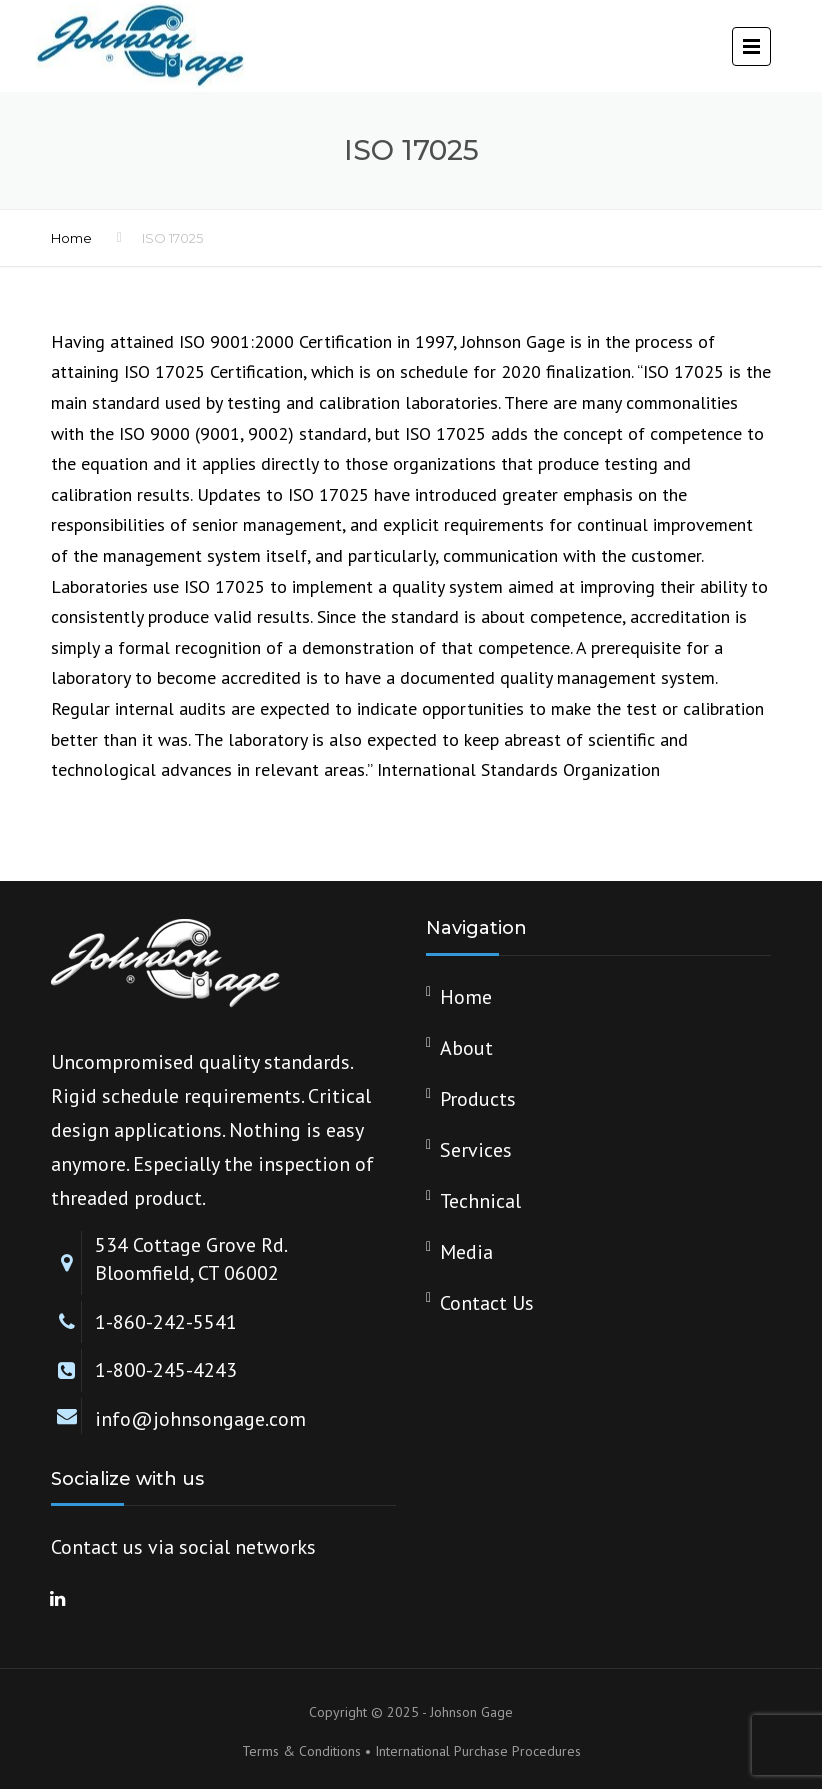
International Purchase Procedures (478, 1751)
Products (478, 1099)
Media (466, 1252)
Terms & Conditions (301, 1751)
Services (476, 1150)
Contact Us (487, 1303)
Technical (480, 1201)
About (466, 1048)
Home (71, 238)
